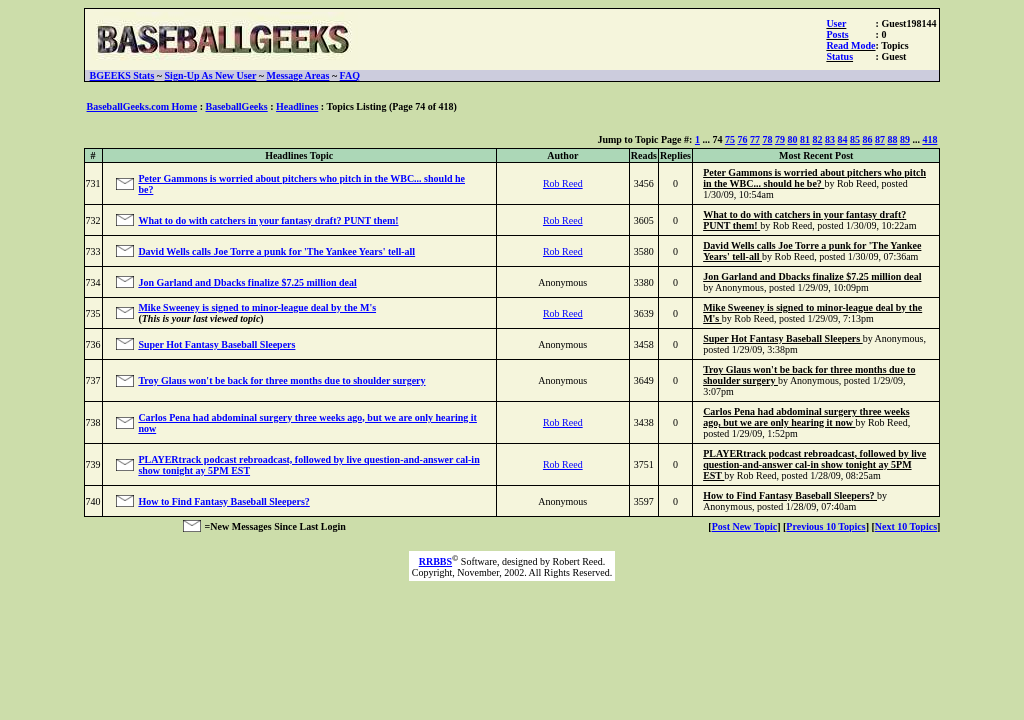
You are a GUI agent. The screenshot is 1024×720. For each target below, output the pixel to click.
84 (842, 139)
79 (780, 139)
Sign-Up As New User (211, 75)
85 (855, 139)
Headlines (297, 106)
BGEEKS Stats (122, 75)
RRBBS (435, 561)
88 (892, 139)
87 (880, 139)
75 (730, 139)
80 (792, 139)
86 (867, 139)
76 (742, 139)
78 (767, 139)
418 (929, 139)
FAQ (350, 75)
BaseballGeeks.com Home (142, 106)
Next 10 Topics (906, 526)
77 (755, 139)
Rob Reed (563, 183)
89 (905, 139)
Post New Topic (745, 526)
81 (805, 139)
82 (817, 139)
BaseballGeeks (236, 106)
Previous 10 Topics (825, 526)
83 (830, 139)
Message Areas (298, 75)
